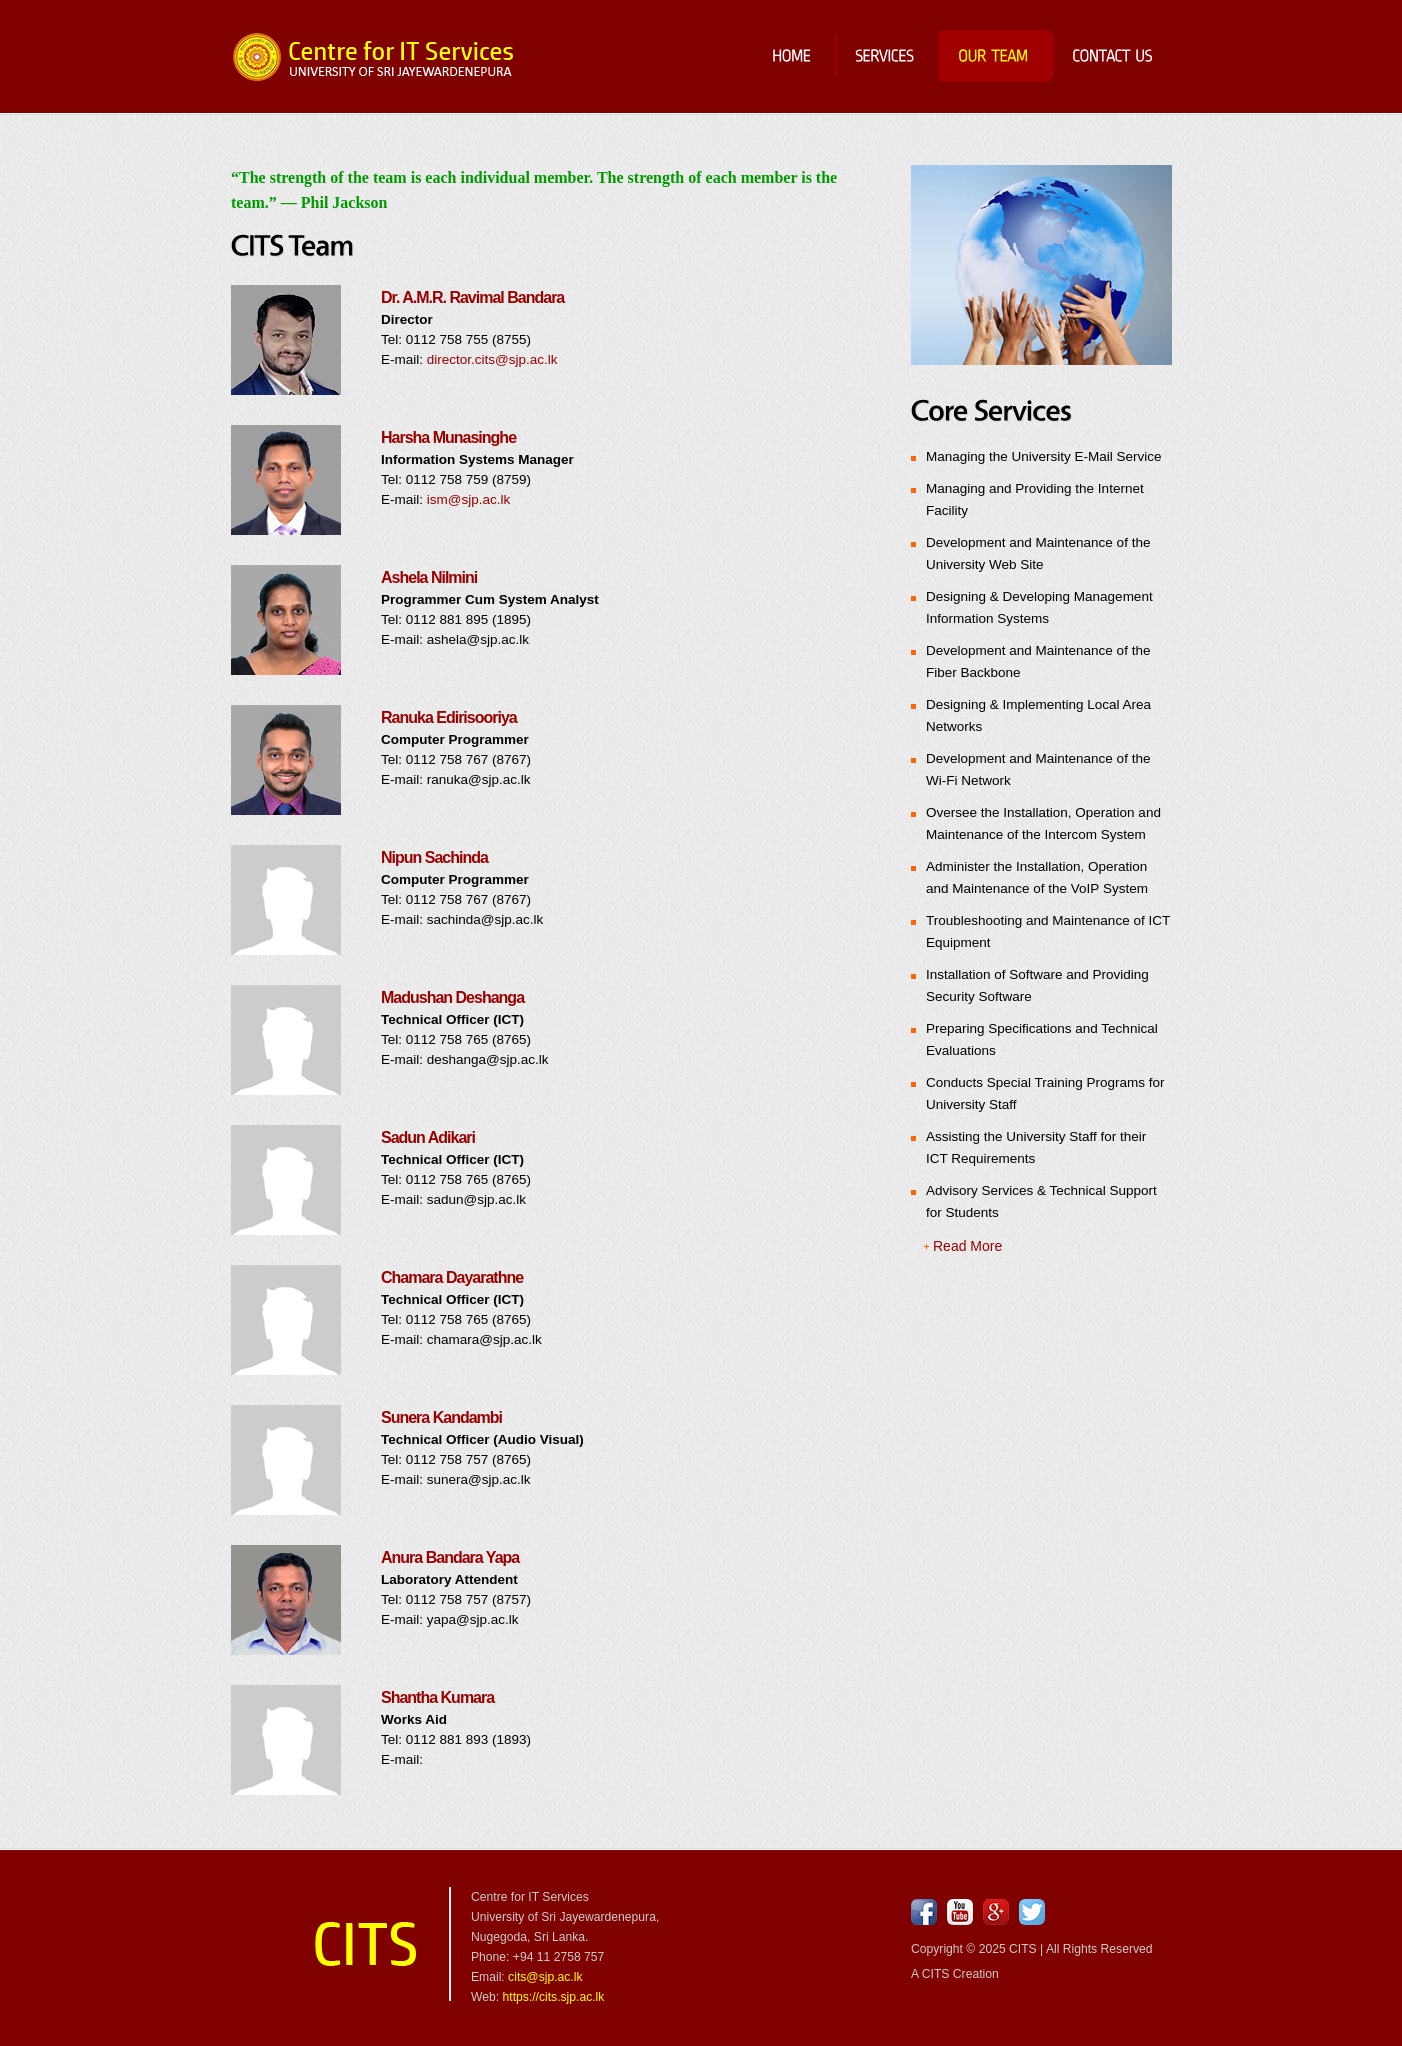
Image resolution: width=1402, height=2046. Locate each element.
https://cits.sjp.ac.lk (554, 1997)
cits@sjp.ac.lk (545, 1977)
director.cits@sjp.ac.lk (492, 359)
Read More (967, 1246)
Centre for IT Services (374, 57)
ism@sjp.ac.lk (468, 499)
